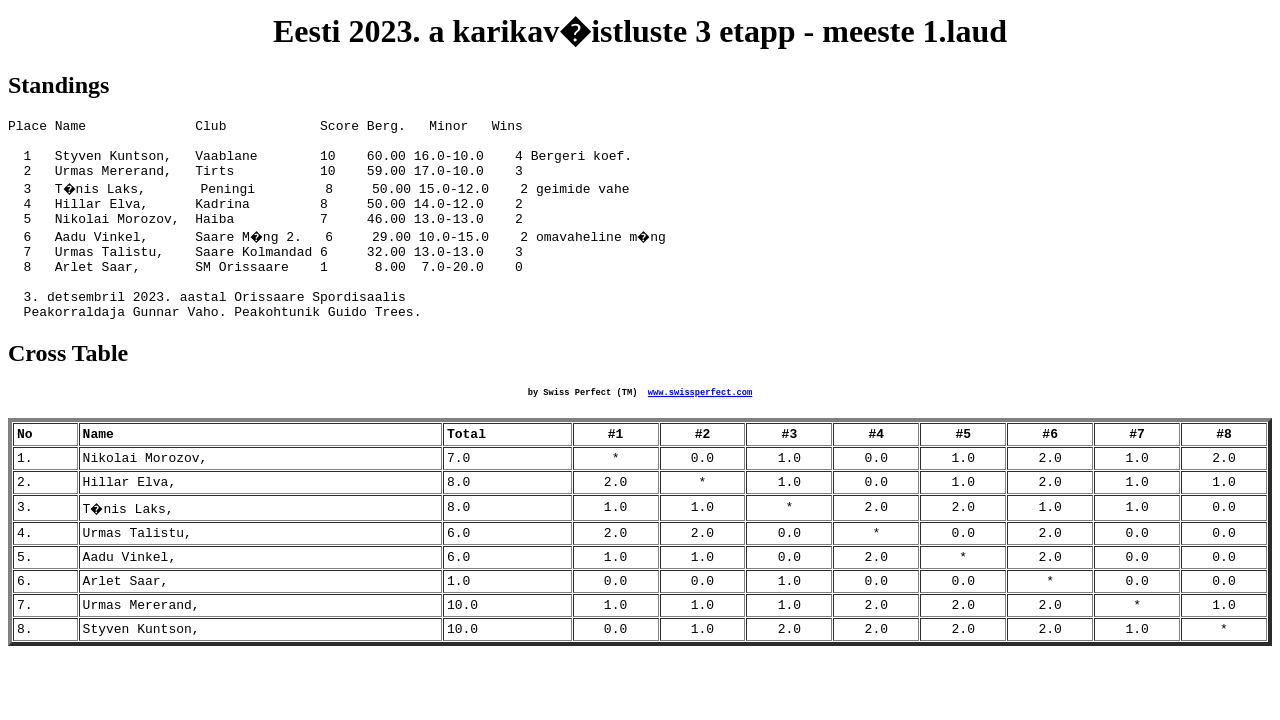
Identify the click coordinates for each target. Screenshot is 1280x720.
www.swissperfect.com (700, 427)
